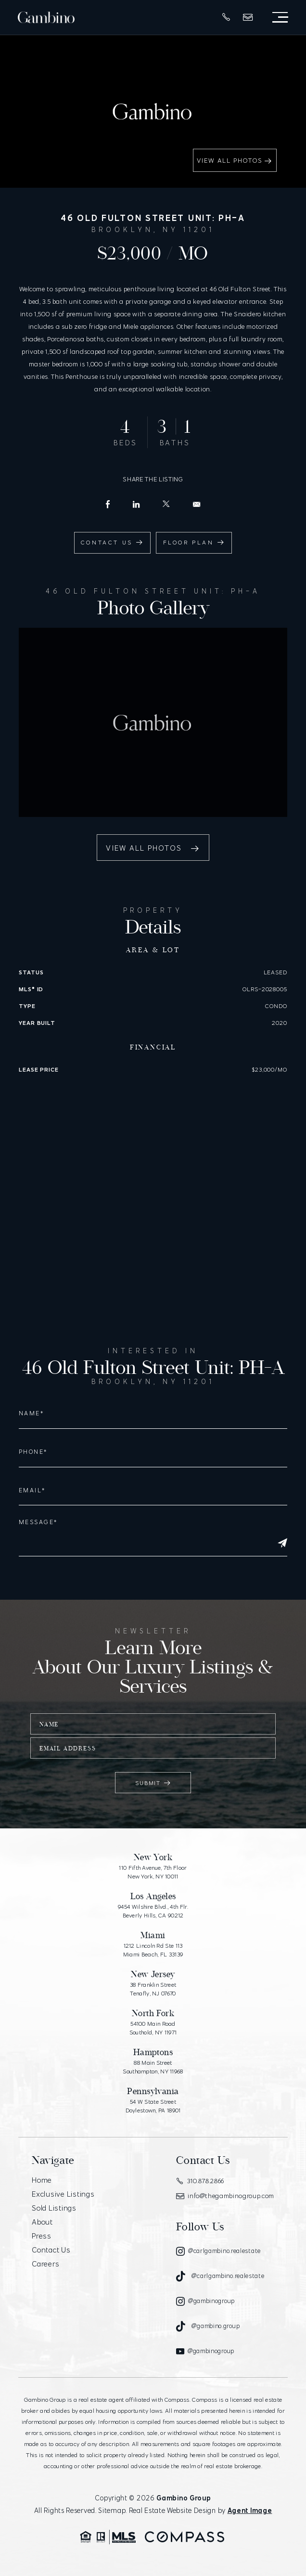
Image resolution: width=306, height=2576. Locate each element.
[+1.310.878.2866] (226, 17)
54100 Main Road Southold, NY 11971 (153, 2028)
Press (41, 2235)
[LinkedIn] (136, 504)
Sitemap (112, 2510)
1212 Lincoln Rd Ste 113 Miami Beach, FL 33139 (153, 1950)
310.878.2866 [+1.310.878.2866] (200, 2181)
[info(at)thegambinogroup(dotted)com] (248, 17)
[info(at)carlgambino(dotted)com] (197, 504)
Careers (45, 2263)
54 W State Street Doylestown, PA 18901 (153, 2106)
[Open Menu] (280, 17)
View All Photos (234, 160)
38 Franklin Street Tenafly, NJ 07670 (153, 1989)
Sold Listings (54, 2208)
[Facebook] (108, 504)
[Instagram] (218, 2251)
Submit (153, 1782)
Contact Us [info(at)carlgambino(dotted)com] (112, 542)
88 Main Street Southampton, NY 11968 (153, 2067)
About (42, 2221)
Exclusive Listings (63, 2194)
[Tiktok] (220, 2276)
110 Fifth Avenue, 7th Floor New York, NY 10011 (153, 1872)
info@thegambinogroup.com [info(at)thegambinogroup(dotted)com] (225, 2196)
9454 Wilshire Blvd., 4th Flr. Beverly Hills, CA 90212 (153, 1911)
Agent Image (250, 2510)
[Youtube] (205, 2351)
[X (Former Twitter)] (166, 504)
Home (42, 2180)
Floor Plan (194, 542)
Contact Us (51, 2249)
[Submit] (282, 1543)
